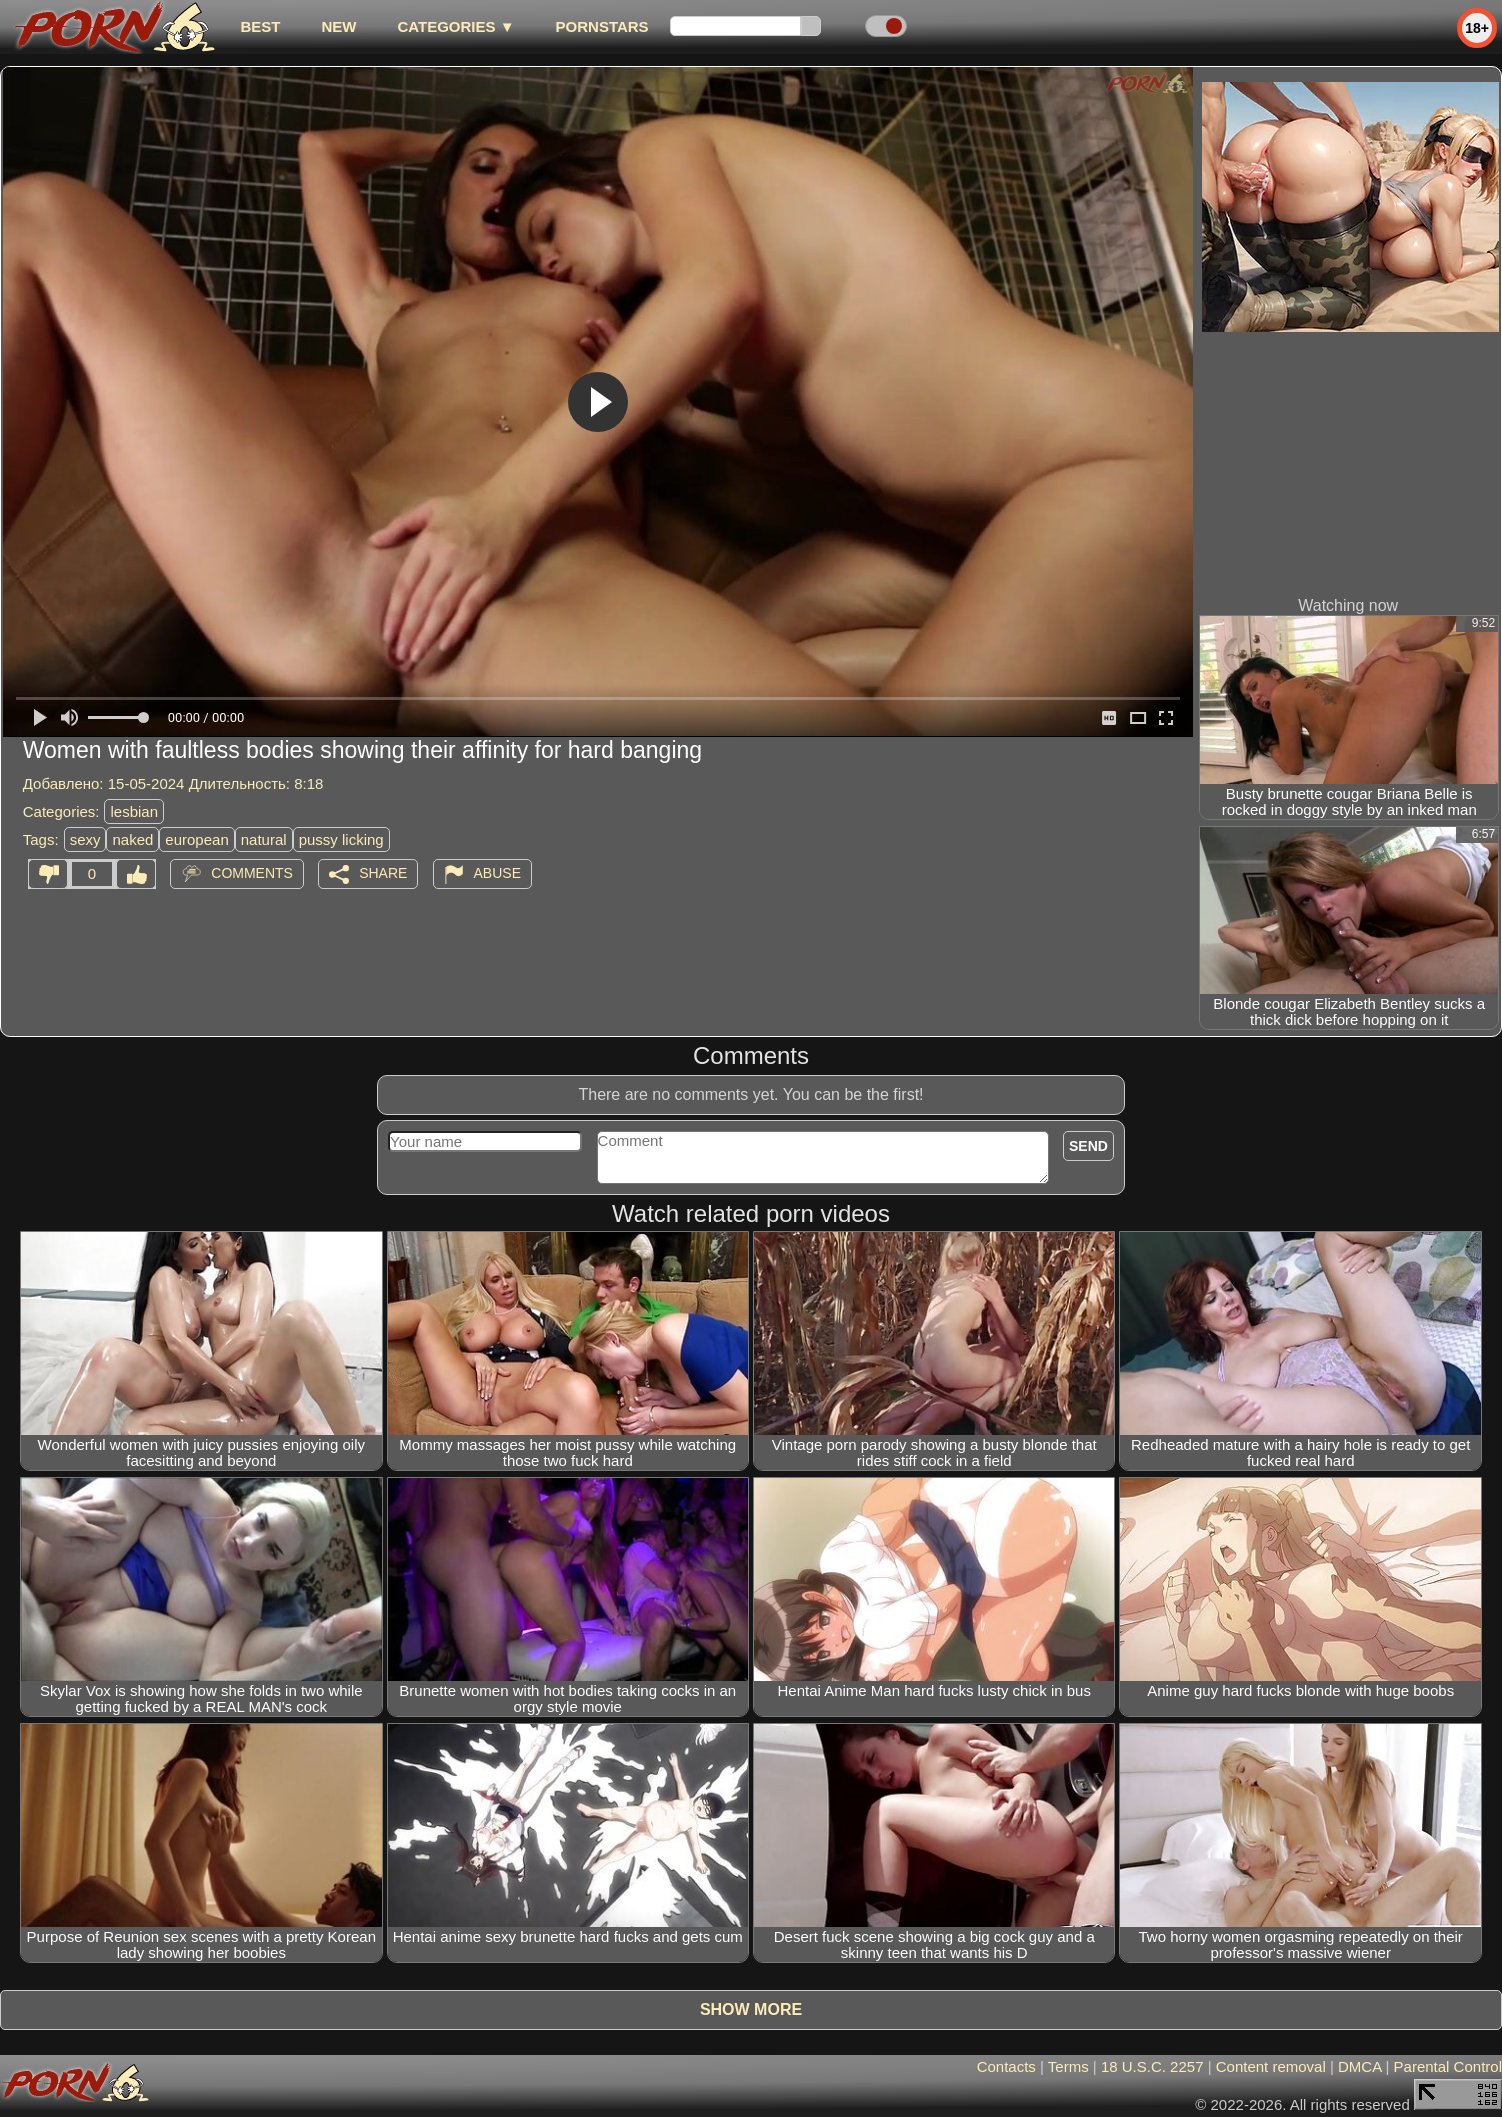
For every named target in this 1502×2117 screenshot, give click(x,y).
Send (1088, 1146)
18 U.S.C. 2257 (1152, 2066)
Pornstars (602, 26)
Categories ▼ (455, 26)
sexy (85, 839)
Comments (252, 873)
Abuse (497, 873)
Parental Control (1448, 2066)
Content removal (1271, 2066)
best (260, 26)
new (338, 26)
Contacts (1006, 2066)
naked (132, 839)
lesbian (134, 811)
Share (383, 873)
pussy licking (341, 839)
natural (264, 839)
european (196, 839)
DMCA (1359, 2066)
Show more (751, 2009)
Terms (1068, 2066)
